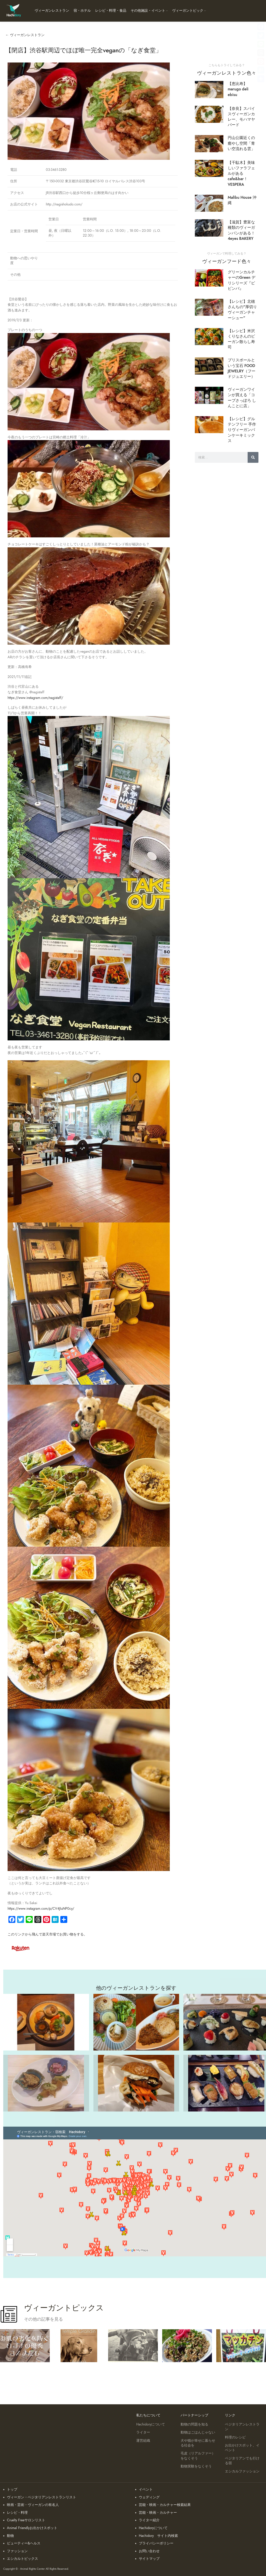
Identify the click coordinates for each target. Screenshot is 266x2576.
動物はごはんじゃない (198, 2432)
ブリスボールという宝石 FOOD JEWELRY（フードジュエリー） (241, 368)
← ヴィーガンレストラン (25, 35)
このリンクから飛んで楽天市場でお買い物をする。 (47, 1934)
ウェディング (149, 2497)
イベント (146, 2489)
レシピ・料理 (17, 2512)
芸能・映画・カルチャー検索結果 (165, 2504)
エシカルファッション (242, 2471)
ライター (143, 2432)
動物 (10, 2535)
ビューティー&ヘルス (23, 2543)
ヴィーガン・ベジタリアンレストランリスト (41, 2497)
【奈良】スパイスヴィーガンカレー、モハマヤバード (241, 117)
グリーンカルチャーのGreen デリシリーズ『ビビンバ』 (241, 280)
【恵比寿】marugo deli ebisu (238, 89)
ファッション (17, 2551)
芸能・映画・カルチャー (158, 2512)
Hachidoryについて (150, 2424)
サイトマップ (149, 2558)
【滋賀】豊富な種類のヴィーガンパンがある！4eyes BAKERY (241, 230)
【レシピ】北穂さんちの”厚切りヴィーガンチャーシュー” (242, 309)
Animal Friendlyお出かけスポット (32, 2528)
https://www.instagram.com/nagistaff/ (35, 697)
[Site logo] (13, 10)
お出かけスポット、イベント (242, 2448)
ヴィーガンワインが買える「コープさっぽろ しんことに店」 (242, 398)
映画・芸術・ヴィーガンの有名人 (33, 2504)
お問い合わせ (149, 2551)
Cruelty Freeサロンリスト (26, 2520)
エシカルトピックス (22, 2558)
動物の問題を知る (194, 2424)
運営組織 (143, 2440)
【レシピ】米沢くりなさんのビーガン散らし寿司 (241, 339)
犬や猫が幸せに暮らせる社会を (198, 2443)
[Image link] (21, 1947)
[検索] (253, 457)
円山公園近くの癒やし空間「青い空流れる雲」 (241, 143)
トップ (12, 2489)
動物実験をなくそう (196, 2466)
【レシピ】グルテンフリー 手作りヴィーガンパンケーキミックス (242, 429)
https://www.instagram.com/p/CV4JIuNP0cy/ (41, 1908)
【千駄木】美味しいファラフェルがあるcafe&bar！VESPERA (241, 173)
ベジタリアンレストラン (242, 2427)
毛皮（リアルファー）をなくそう (198, 2456)
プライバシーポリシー (156, 2543)
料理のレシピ (235, 2437)
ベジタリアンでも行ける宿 (242, 2460)
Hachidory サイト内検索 (158, 2535)
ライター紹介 (149, 2520)
